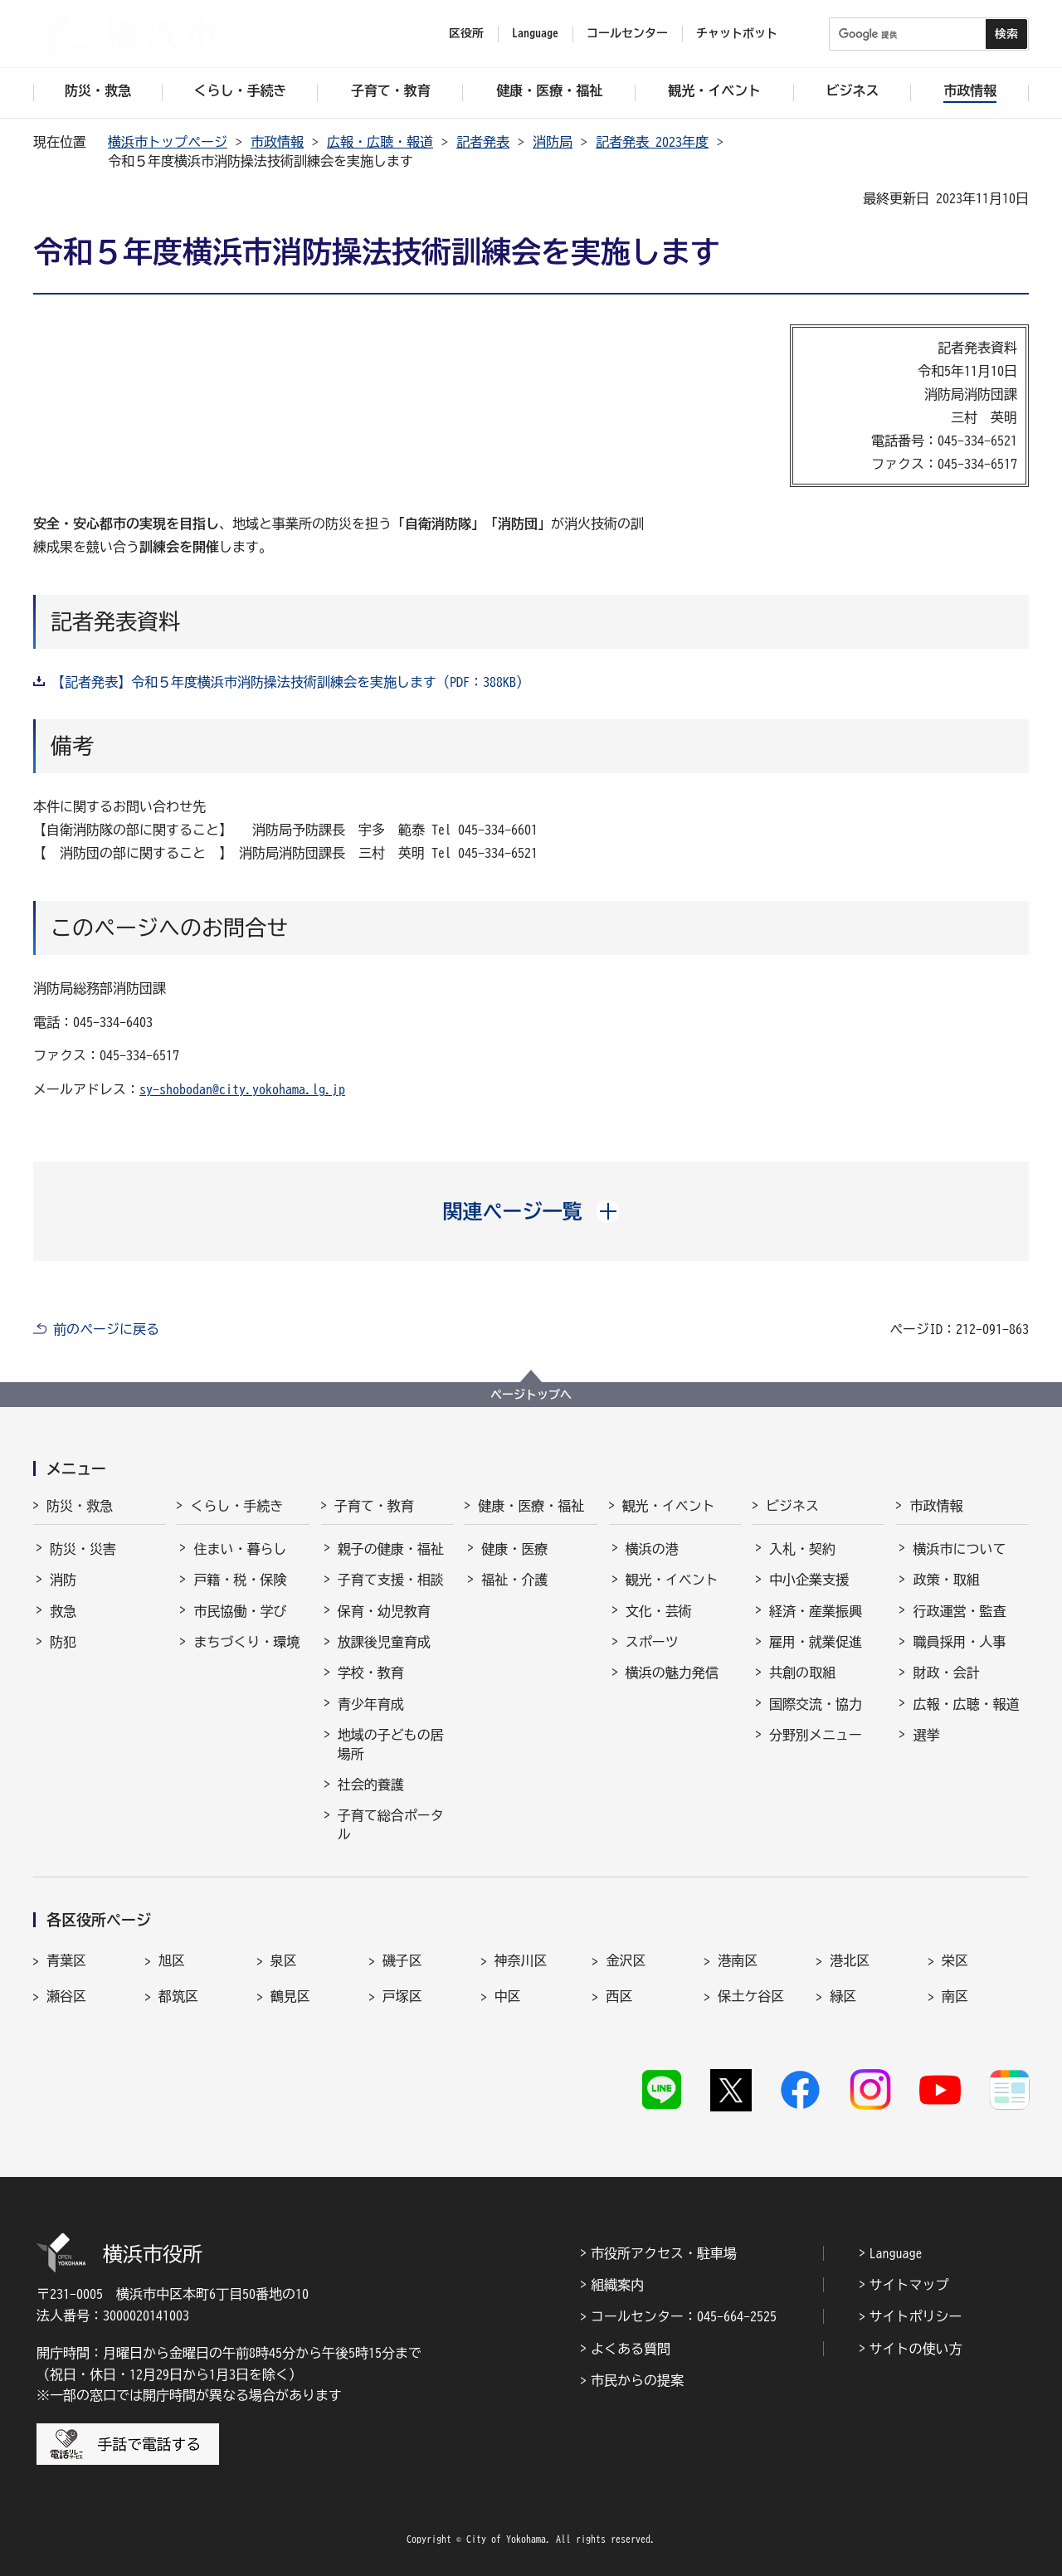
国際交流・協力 (815, 1704)
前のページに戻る (106, 1329)
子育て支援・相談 (391, 1579)
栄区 (955, 1960)
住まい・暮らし (239, 1549)
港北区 (850, 1960)
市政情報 (277, 142)
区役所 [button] (466, 33)
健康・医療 (514, 1549)
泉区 (283, 1960)
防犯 (63, 1641)
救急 (63, 1611)
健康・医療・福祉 (531, 1505)
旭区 (171, 1960)
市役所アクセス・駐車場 (664, 2253)
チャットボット (736, 33)
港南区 (738, 1960)
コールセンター (627, 33)
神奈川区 (521, 1960)
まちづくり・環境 (246, 1641)
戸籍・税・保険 (239, 1579)
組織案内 (617, 2284)
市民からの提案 (637, 2380)
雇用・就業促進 (815, 1641)
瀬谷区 (66, 1996)
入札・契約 (802, 1549)
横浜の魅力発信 (672, 1672)
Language (896, 2253)
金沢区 (625, 1960)
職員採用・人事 (959, 1641)
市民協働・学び (239, 1611)
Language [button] (535, 33)
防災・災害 (83, 1549)
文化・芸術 (659, 1611)
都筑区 (178, 1996)
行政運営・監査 (959, 1611)
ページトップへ (531, 1394)
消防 (63, 1579)
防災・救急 (79, 1505)
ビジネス (792, 1505)
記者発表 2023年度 (652, 142)
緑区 (843, 1996)
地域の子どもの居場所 (391, 1744)
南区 (955, 1996)
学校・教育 (371, 1672)
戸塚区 (402, 1996)
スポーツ (652, 1641)
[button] (531, 1211)
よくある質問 (630, 2348)
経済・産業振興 (815, 1611)
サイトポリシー (916, 2316)
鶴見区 (290, 1996)
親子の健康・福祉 (391, 1549)
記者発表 (482, 142)
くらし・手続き (236, 1505)
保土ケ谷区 (751, 1996)
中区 (507, 1996)
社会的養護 (371, 1784)
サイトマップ (909, 2284)
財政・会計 (946, 1672)
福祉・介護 (514, 1579)
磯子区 (402, 1960)
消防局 (552, 142)
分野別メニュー (815, 1734)
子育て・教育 (374, 1505)
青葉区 (66, 1960)
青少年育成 (371, 1704)
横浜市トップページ (167, 142)
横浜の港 (652, 1549)
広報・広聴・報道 (380, 142)
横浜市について (959, 1549)
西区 (619, 1996)
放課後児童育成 (384, 1641)
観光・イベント (668, 1505)
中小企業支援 (809, 1579)
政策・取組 (946, 1579)
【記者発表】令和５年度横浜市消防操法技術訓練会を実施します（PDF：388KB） (290, 682)
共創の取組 (802, 1672)
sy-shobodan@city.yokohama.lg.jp (242, 1089)
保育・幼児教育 (384, 1611)
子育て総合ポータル (391, 1824)
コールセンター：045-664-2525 (684, 2316)
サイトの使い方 (916, 2348)
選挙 (926, 1734)
